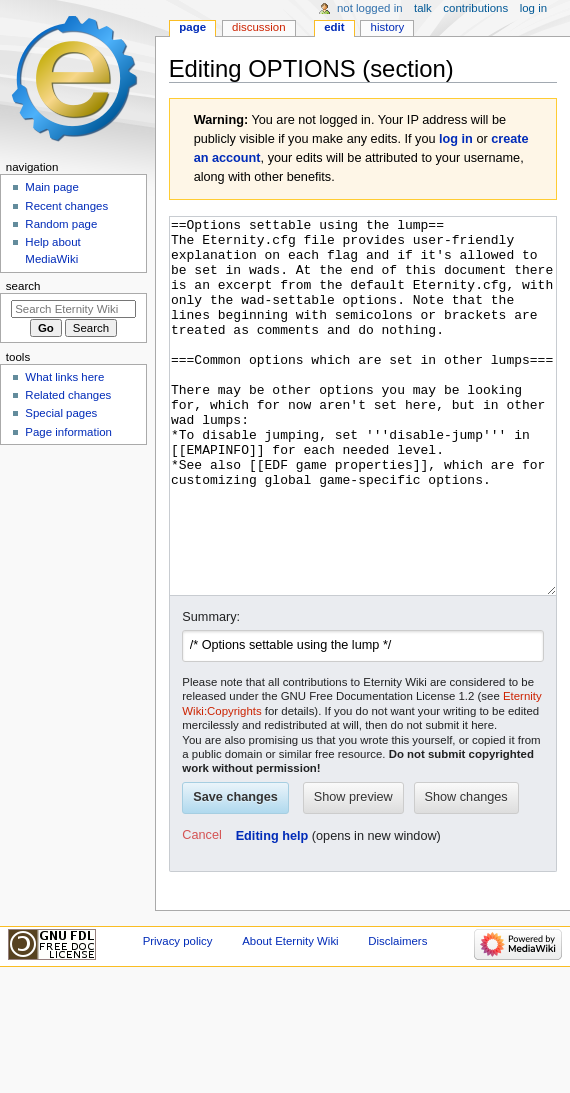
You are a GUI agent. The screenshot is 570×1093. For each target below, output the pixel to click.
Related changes (68, 395)
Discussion (258, 27)
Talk (423, 8)
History (388, 27)
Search (23, 286)
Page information (68, 432)
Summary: (211, 692)
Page (192, 27)
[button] (201, 911)
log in (456, 139)
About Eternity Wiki (290, 1016)
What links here (64, 377)
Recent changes (66, 206)
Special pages (61, 413)
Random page (61, 224)
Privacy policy (178, 1016)
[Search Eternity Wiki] (73, 309)
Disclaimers (397, 1016)
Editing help (272, 911)
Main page (52, 187)
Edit (334, 27)
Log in (533, 8)
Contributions (475, 8)
